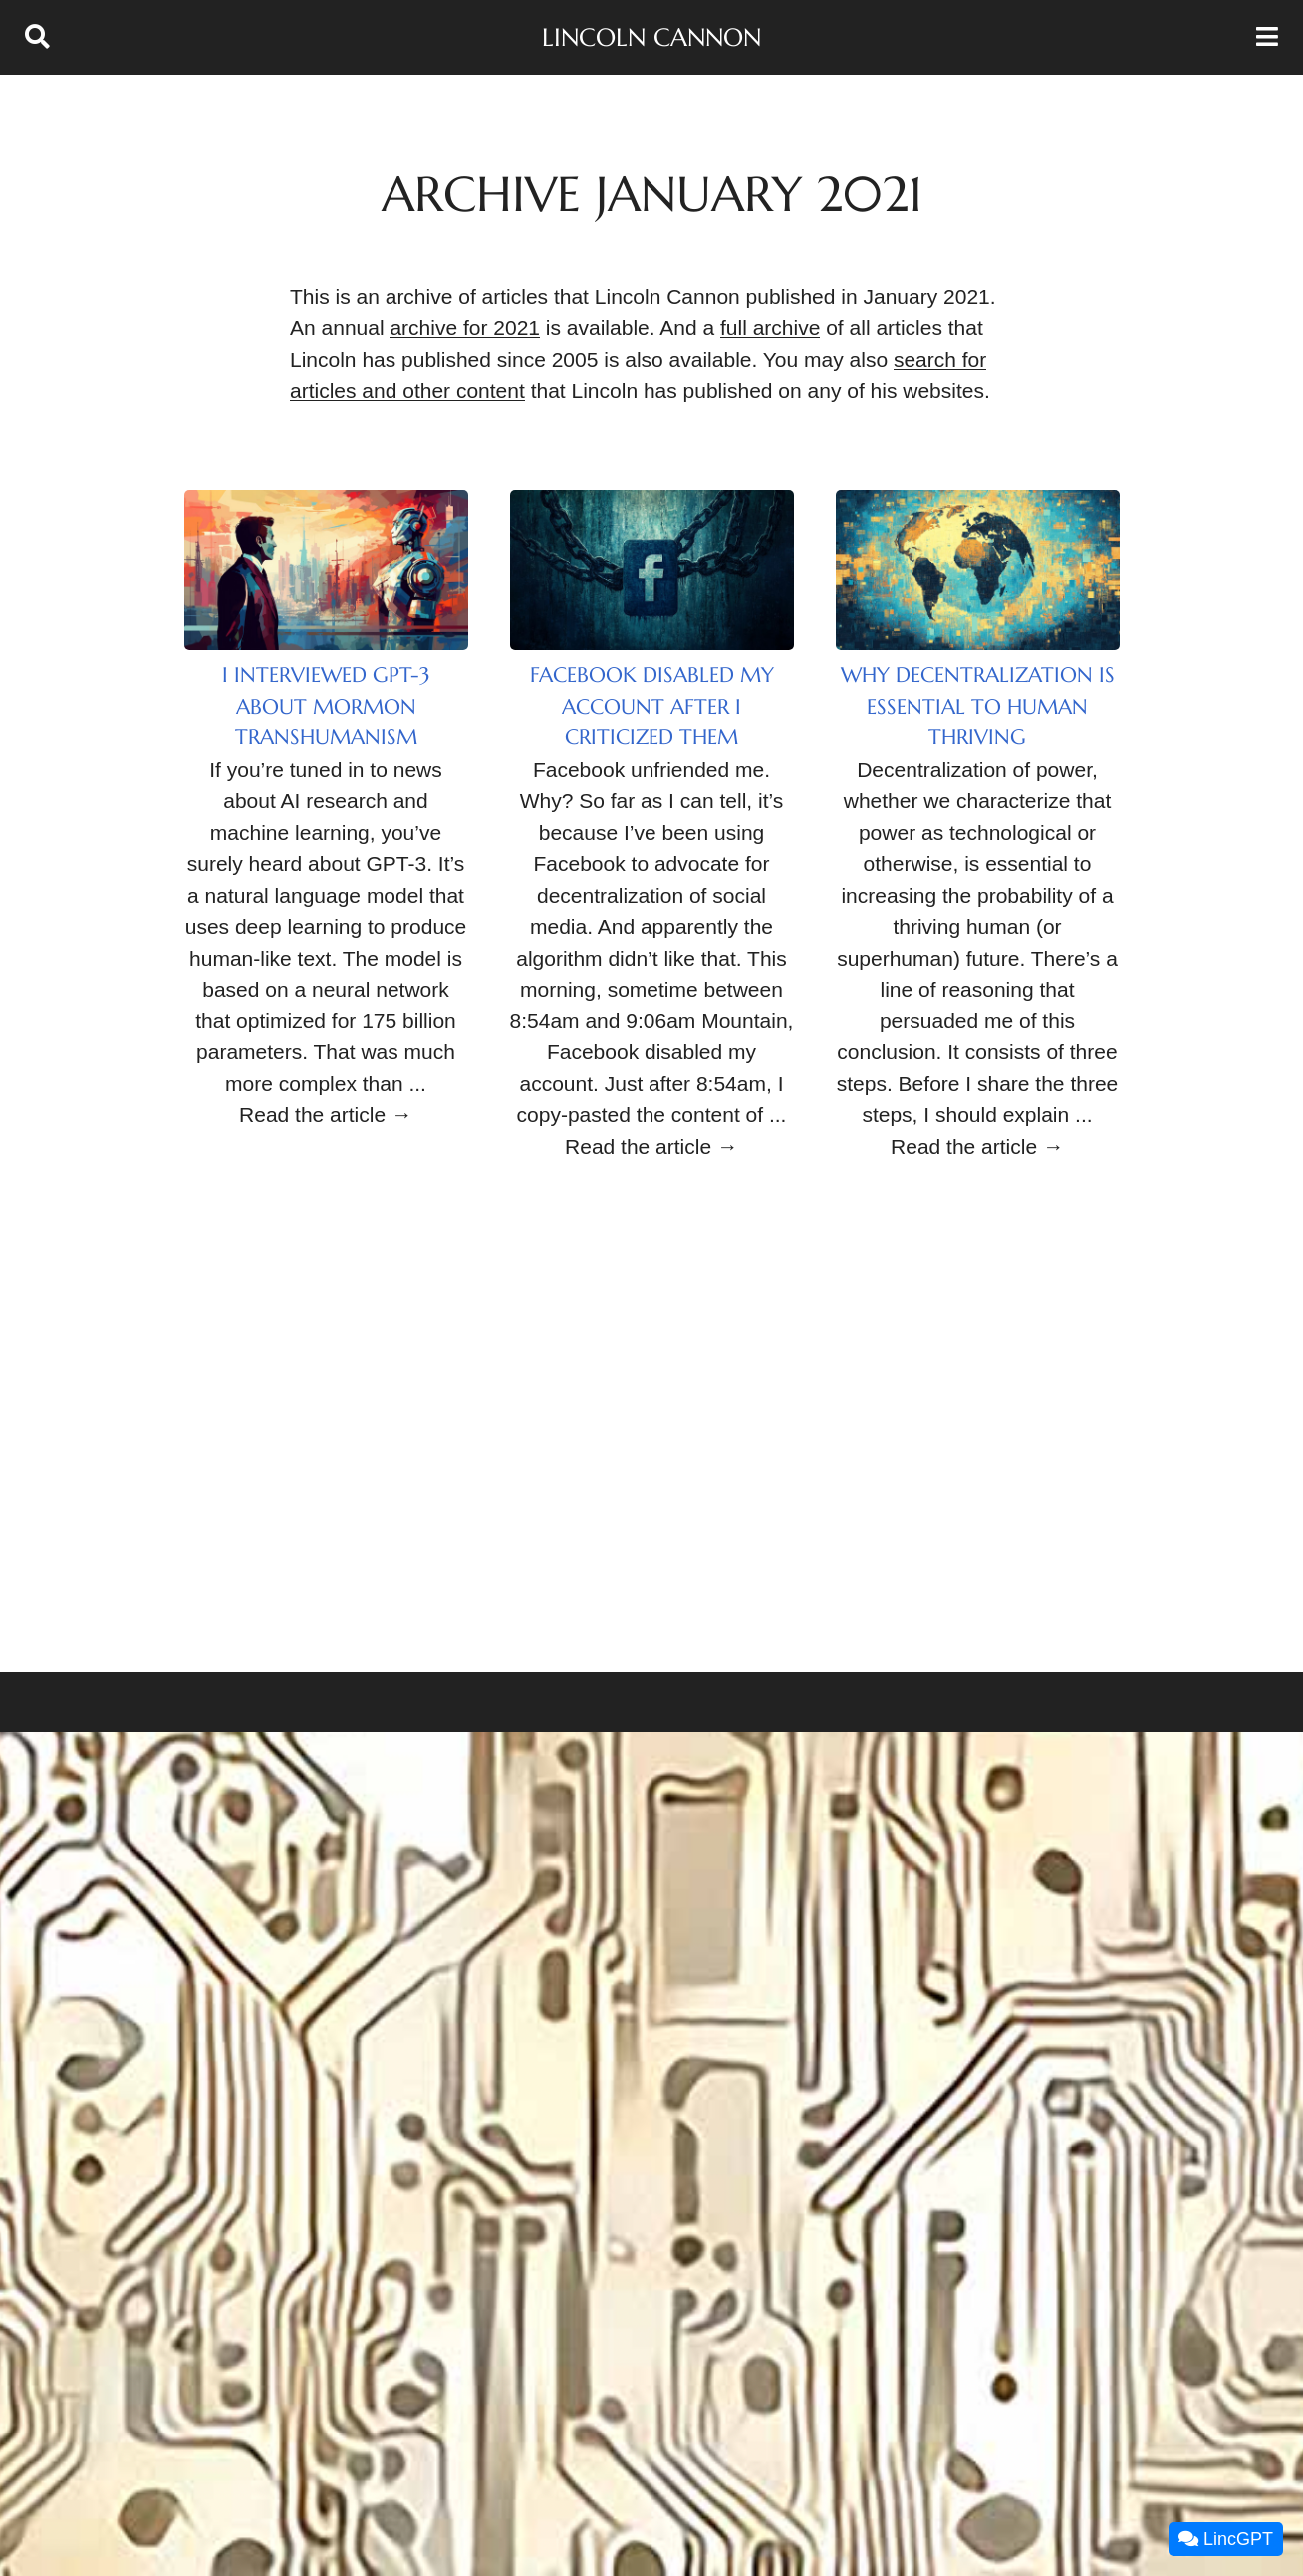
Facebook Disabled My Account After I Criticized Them (652, 706)
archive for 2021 (465, 327)
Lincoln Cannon (651, 37)
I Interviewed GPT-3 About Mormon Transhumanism (326, 706)
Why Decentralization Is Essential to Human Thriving (978, 706)
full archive (770, 327)
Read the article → (325, 1114)
